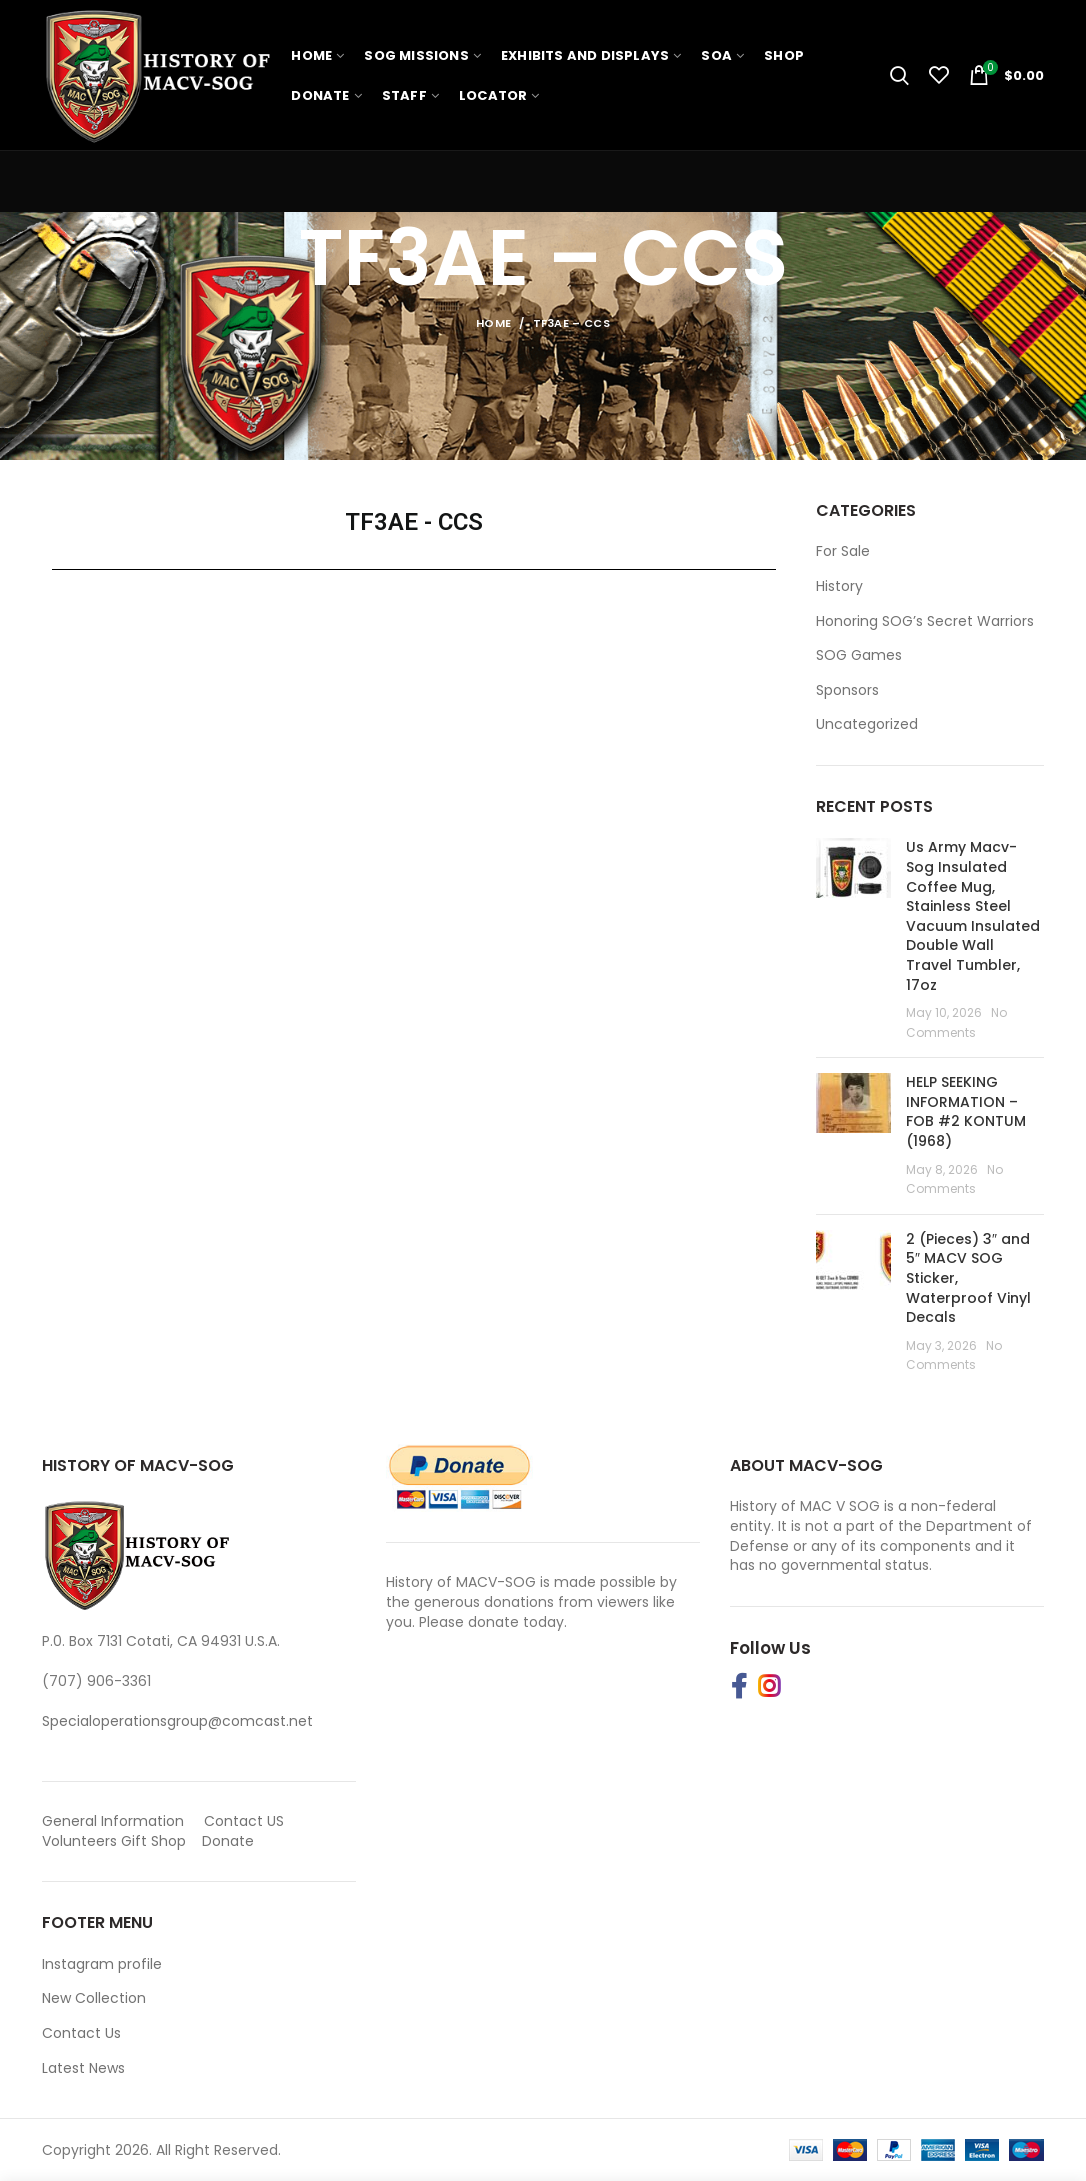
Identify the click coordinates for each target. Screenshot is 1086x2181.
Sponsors (847, 690)
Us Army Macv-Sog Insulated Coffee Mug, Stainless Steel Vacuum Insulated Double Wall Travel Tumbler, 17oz (973, 915)
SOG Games (859, 655)
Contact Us (81, 2033)
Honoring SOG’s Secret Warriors (925, 621)
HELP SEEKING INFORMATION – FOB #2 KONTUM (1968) (966, 1111)
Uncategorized (867, 724)
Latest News (83, 2068)
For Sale (843, 551)
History (839, 586)
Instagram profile (102, 1964)
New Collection (94, 1998)
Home (493, 323)
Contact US (244, 1821)
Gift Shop (153, 1841)
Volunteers (79, 1841)
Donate (230, 1841)
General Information (113, 1821)
